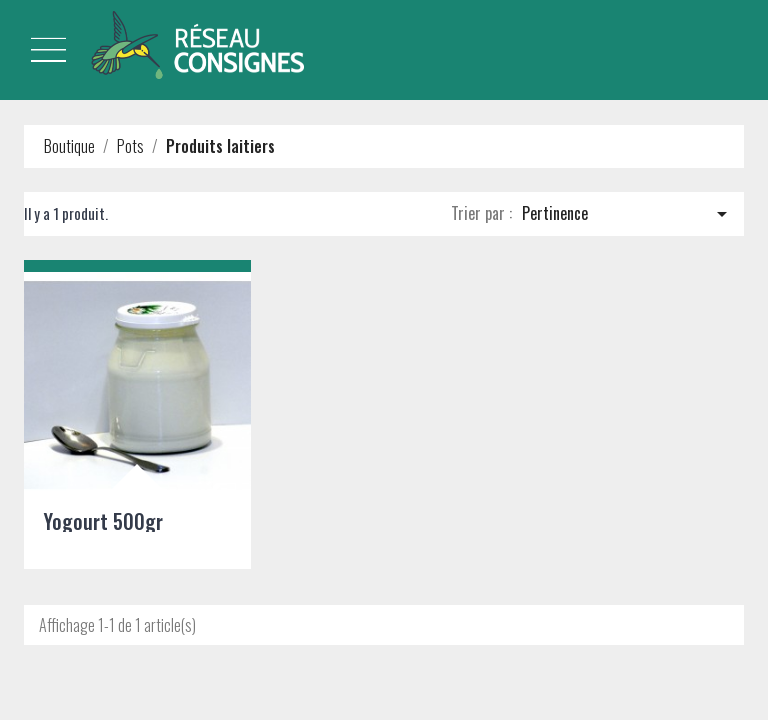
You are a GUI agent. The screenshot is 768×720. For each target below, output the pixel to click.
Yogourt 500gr (103, 521)
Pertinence (628, 213)
